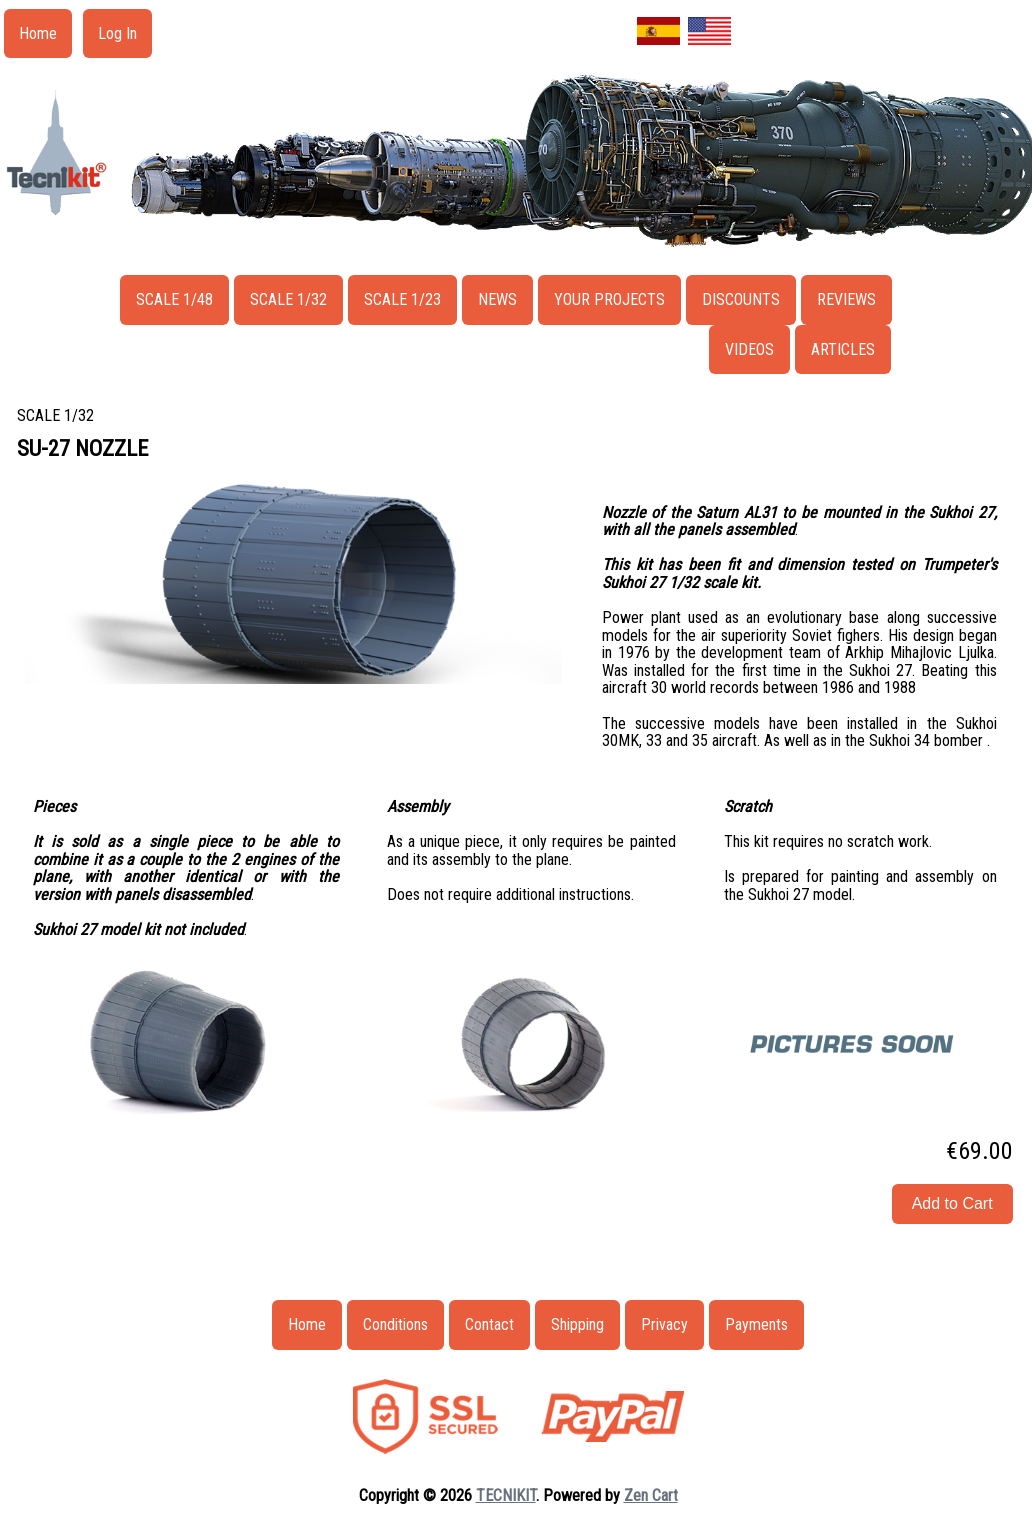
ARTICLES (843, 349)
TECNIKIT (506, 1495)
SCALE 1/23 (402, 299)
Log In (117, 33)
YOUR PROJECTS (609, 299)
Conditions (395, 1324)
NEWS (497, 299)
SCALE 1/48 (174, 299)
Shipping (577, 1324)
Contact (489, 1324)
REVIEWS (846, 299)
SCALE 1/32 (288, 299)
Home (38, 33)
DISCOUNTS (741, 299)
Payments (756, 1324)
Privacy (664, 1324)
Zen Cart (651, 1495)
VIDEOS (749, 349)
